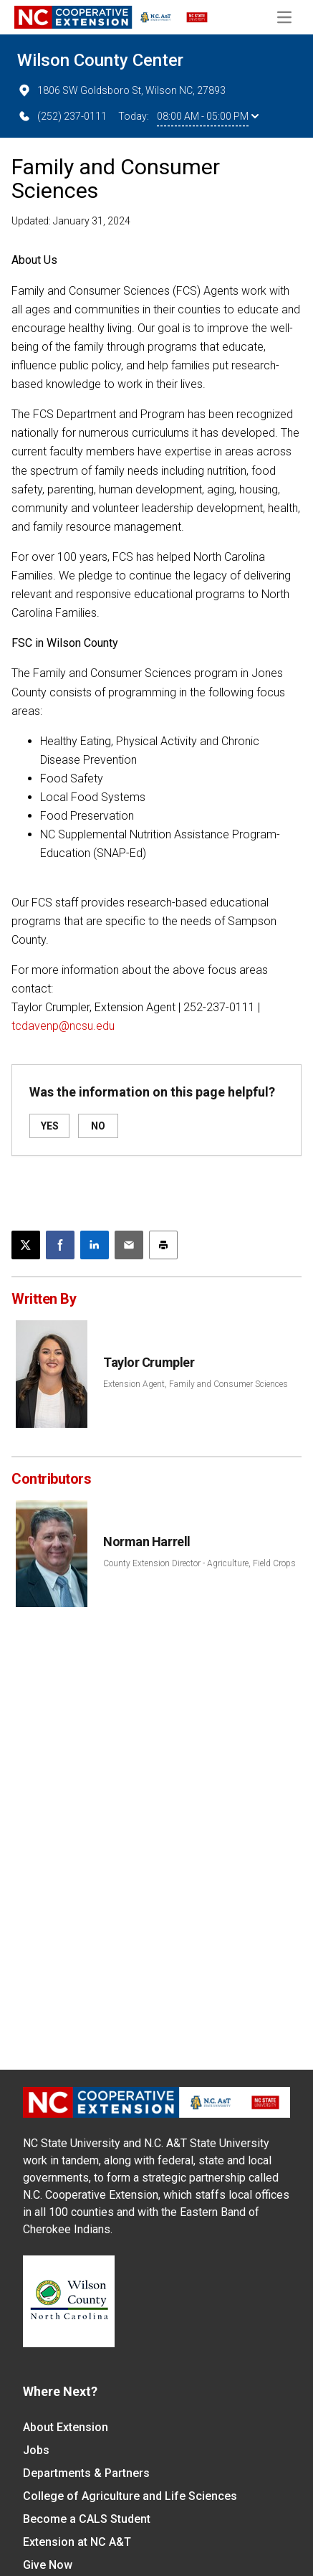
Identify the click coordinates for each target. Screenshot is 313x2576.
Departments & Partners (86, 2473)
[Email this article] (129, 1245)
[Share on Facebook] (60, 1245)
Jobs (36, 2450)
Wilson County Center (100, 60)
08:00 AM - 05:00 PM (208, 116)
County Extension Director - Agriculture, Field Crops (199, 1563)
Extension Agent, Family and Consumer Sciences (195, 1384)
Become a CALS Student (86, 2519)
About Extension (65, 2427)
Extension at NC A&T (77, 2542)
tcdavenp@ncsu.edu (63, 1026)
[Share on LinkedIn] (94, 1245)
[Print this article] (163, 1245)
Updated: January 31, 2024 (70, 221)
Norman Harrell (147, 1541)
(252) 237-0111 (62, 116)
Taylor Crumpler (148, 1362)
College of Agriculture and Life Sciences (130, 2496)
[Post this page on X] (25, 1245)
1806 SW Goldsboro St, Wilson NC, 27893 (121, 90)
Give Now (47, 2565)
